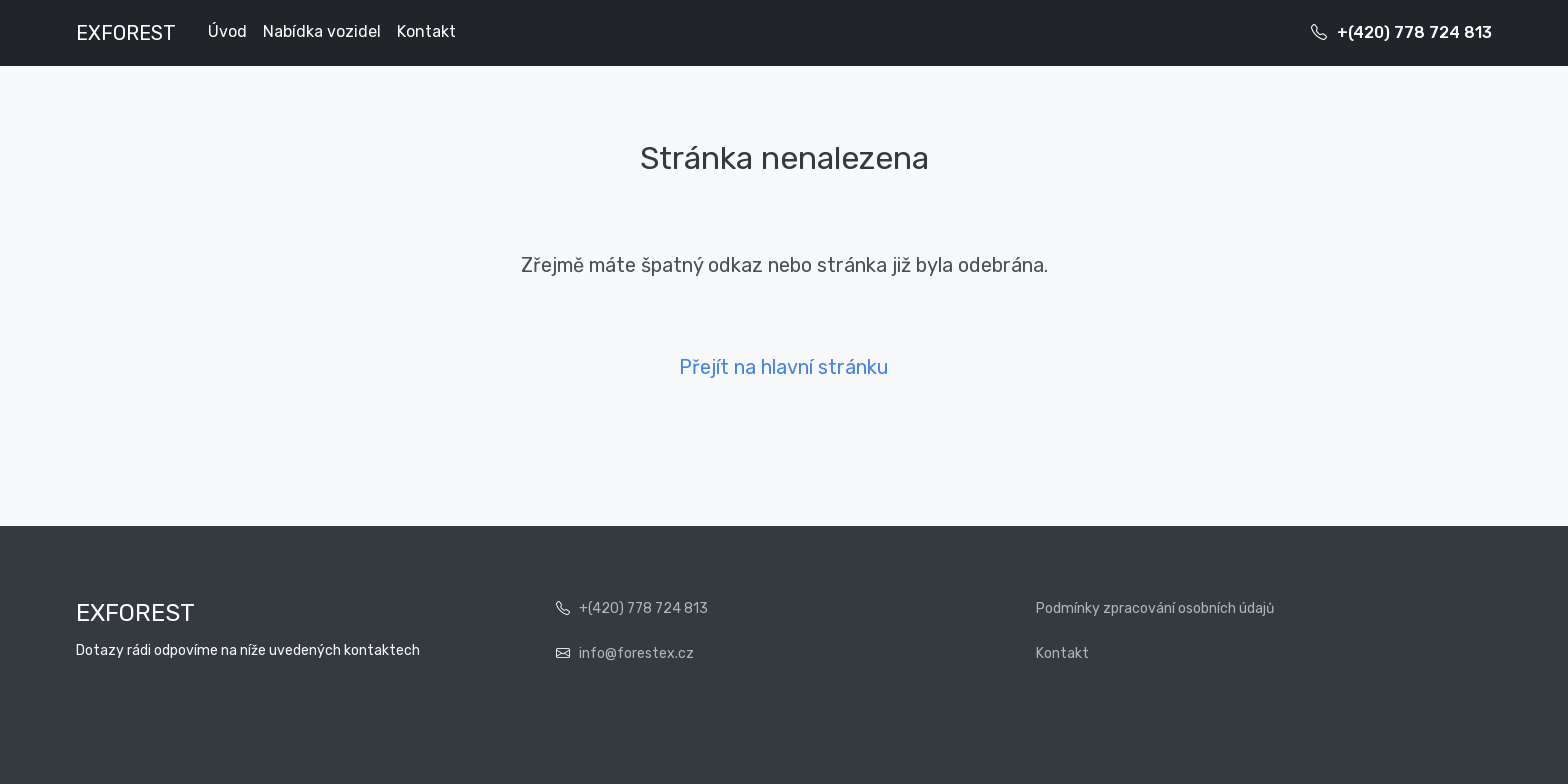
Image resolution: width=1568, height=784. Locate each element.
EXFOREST (126, 33)
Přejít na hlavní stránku (784, 367)
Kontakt (426, 31)
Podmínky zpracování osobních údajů (1155, 608)
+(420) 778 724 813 (1414, 32)
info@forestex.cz (636, 653)
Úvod (227, 31)
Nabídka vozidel (322, 31)
